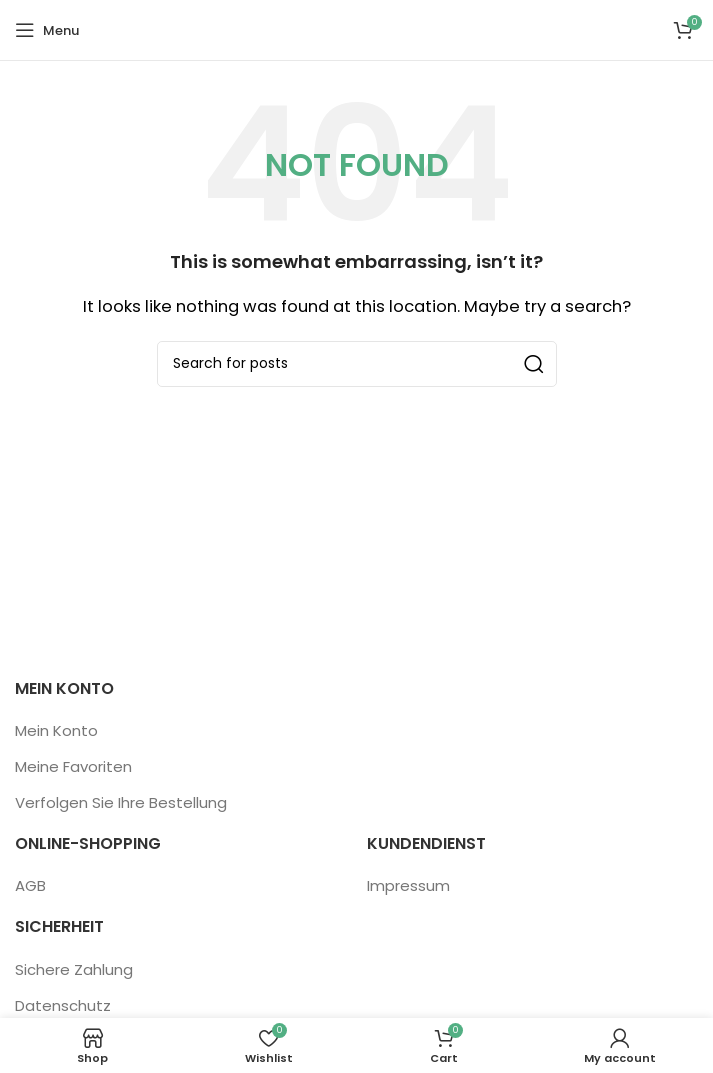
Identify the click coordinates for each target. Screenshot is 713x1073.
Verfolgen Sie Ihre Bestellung (121, 802)
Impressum (408, 885)
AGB (30, 885)
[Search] (357, 364)
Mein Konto (56, 730)
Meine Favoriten (73, 766)
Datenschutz (63, 1005)
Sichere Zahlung (74, 969)
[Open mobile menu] (47, 30)
